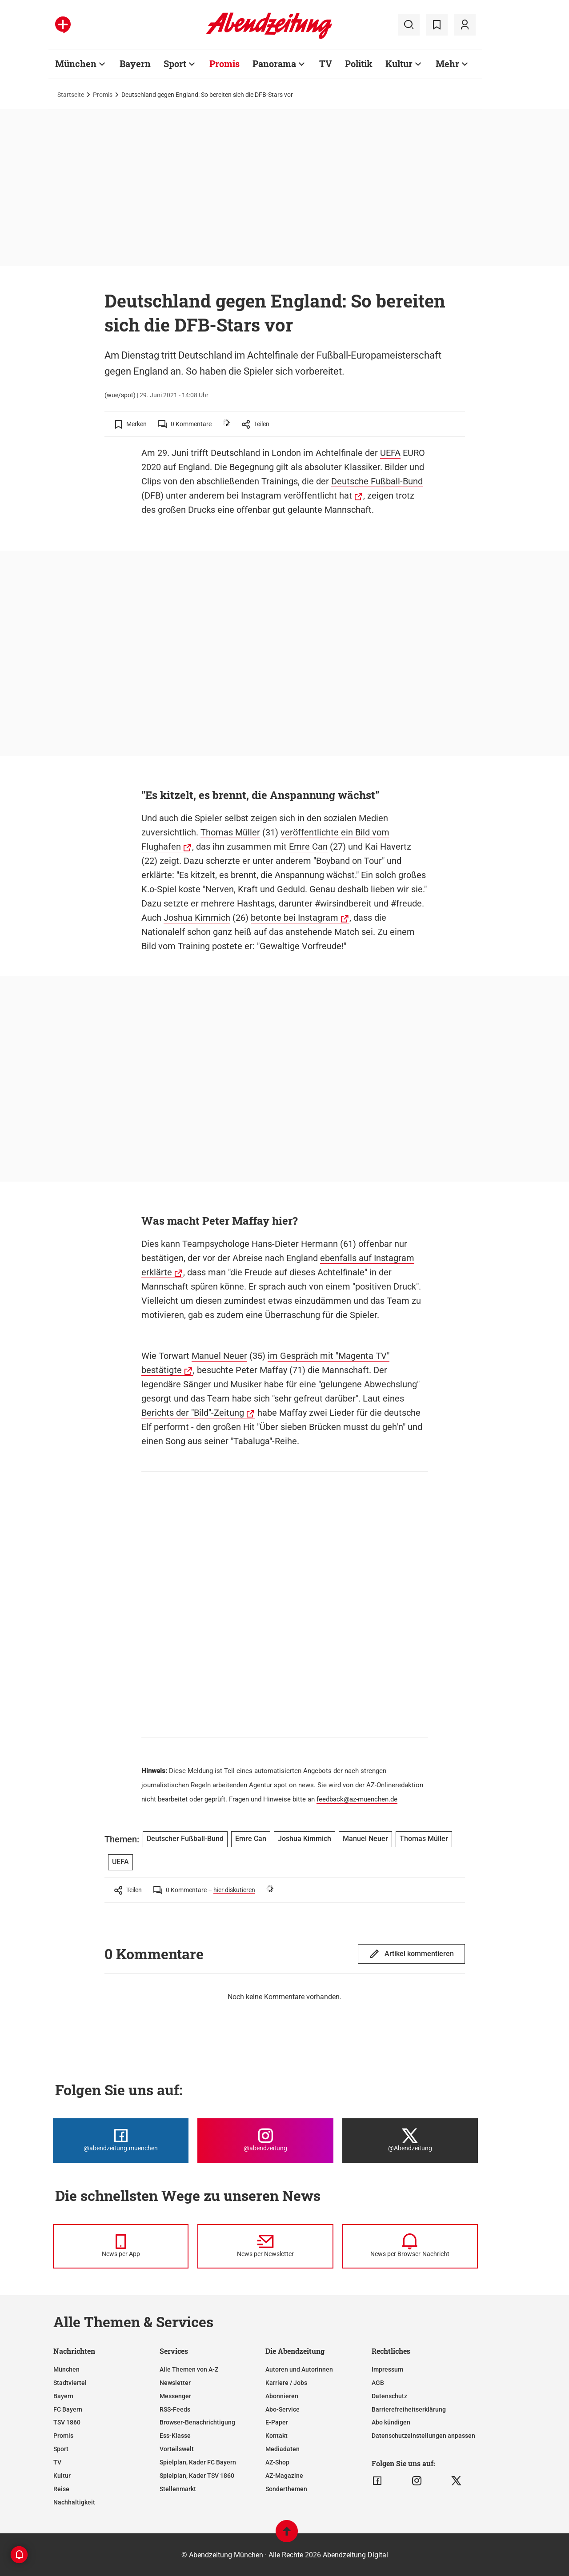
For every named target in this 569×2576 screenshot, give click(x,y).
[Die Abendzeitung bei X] (410, 2140)
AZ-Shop (277, 2462)
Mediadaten (282, 2448)
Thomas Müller (230, 832)
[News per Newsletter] (265, 2246)
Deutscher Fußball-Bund (185, 1838)
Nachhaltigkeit (74, 2502)
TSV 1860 (66, 2422)
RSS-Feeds (175, 2409)
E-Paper (276, 2422)
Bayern (63, 2396)
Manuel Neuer (219, 1355)
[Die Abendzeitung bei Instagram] (265, 2140)
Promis (102, 94)
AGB (378, 2382)
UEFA (390, 452)
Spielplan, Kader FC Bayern (198, 2462)
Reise (61, 2488)
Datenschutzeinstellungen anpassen (423, 2435)
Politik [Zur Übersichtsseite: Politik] (359, 63)
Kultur (62, 2475)
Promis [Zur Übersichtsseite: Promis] (224, 63)
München (66, 2369)
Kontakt (276, 2435)
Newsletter (175, 2382)
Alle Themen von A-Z (189, 2369)
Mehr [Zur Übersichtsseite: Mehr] (447, 63)
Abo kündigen (391, 2422)
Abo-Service (282, 2409)
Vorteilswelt (177, 2448)
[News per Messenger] (120, 2246)
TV (57, 2462)
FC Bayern (67, 2409)
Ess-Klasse (175, 2435)
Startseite (70, 94)
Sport (60, 2448)
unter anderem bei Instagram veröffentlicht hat (259, 495)
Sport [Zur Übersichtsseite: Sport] (175, 63)
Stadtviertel (70, 2382)
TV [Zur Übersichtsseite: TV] (325, 63)
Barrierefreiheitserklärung (409, 2409)
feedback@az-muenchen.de (357, 1799)
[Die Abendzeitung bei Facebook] (120, 2140)
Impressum (387, 2369)
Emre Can (308, 846)
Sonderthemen (286, 2488)
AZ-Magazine (284, 2475)
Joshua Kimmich (197, 917)
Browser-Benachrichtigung (197, 2422)
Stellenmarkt (178, 2488)
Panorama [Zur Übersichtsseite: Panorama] (274, 63)
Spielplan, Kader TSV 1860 (197, 2475)
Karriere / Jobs (286, 2382)
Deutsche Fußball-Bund (377, 481)
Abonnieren (281, 2396)
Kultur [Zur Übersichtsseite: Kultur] (399, 63)
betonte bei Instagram (294, 917)
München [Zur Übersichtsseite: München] (75, 63)
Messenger (175, 2396)
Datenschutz (389, 2396)
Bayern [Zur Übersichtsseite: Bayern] (135, 63)
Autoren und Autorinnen (299, 2369)
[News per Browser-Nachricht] (410, 2246)
